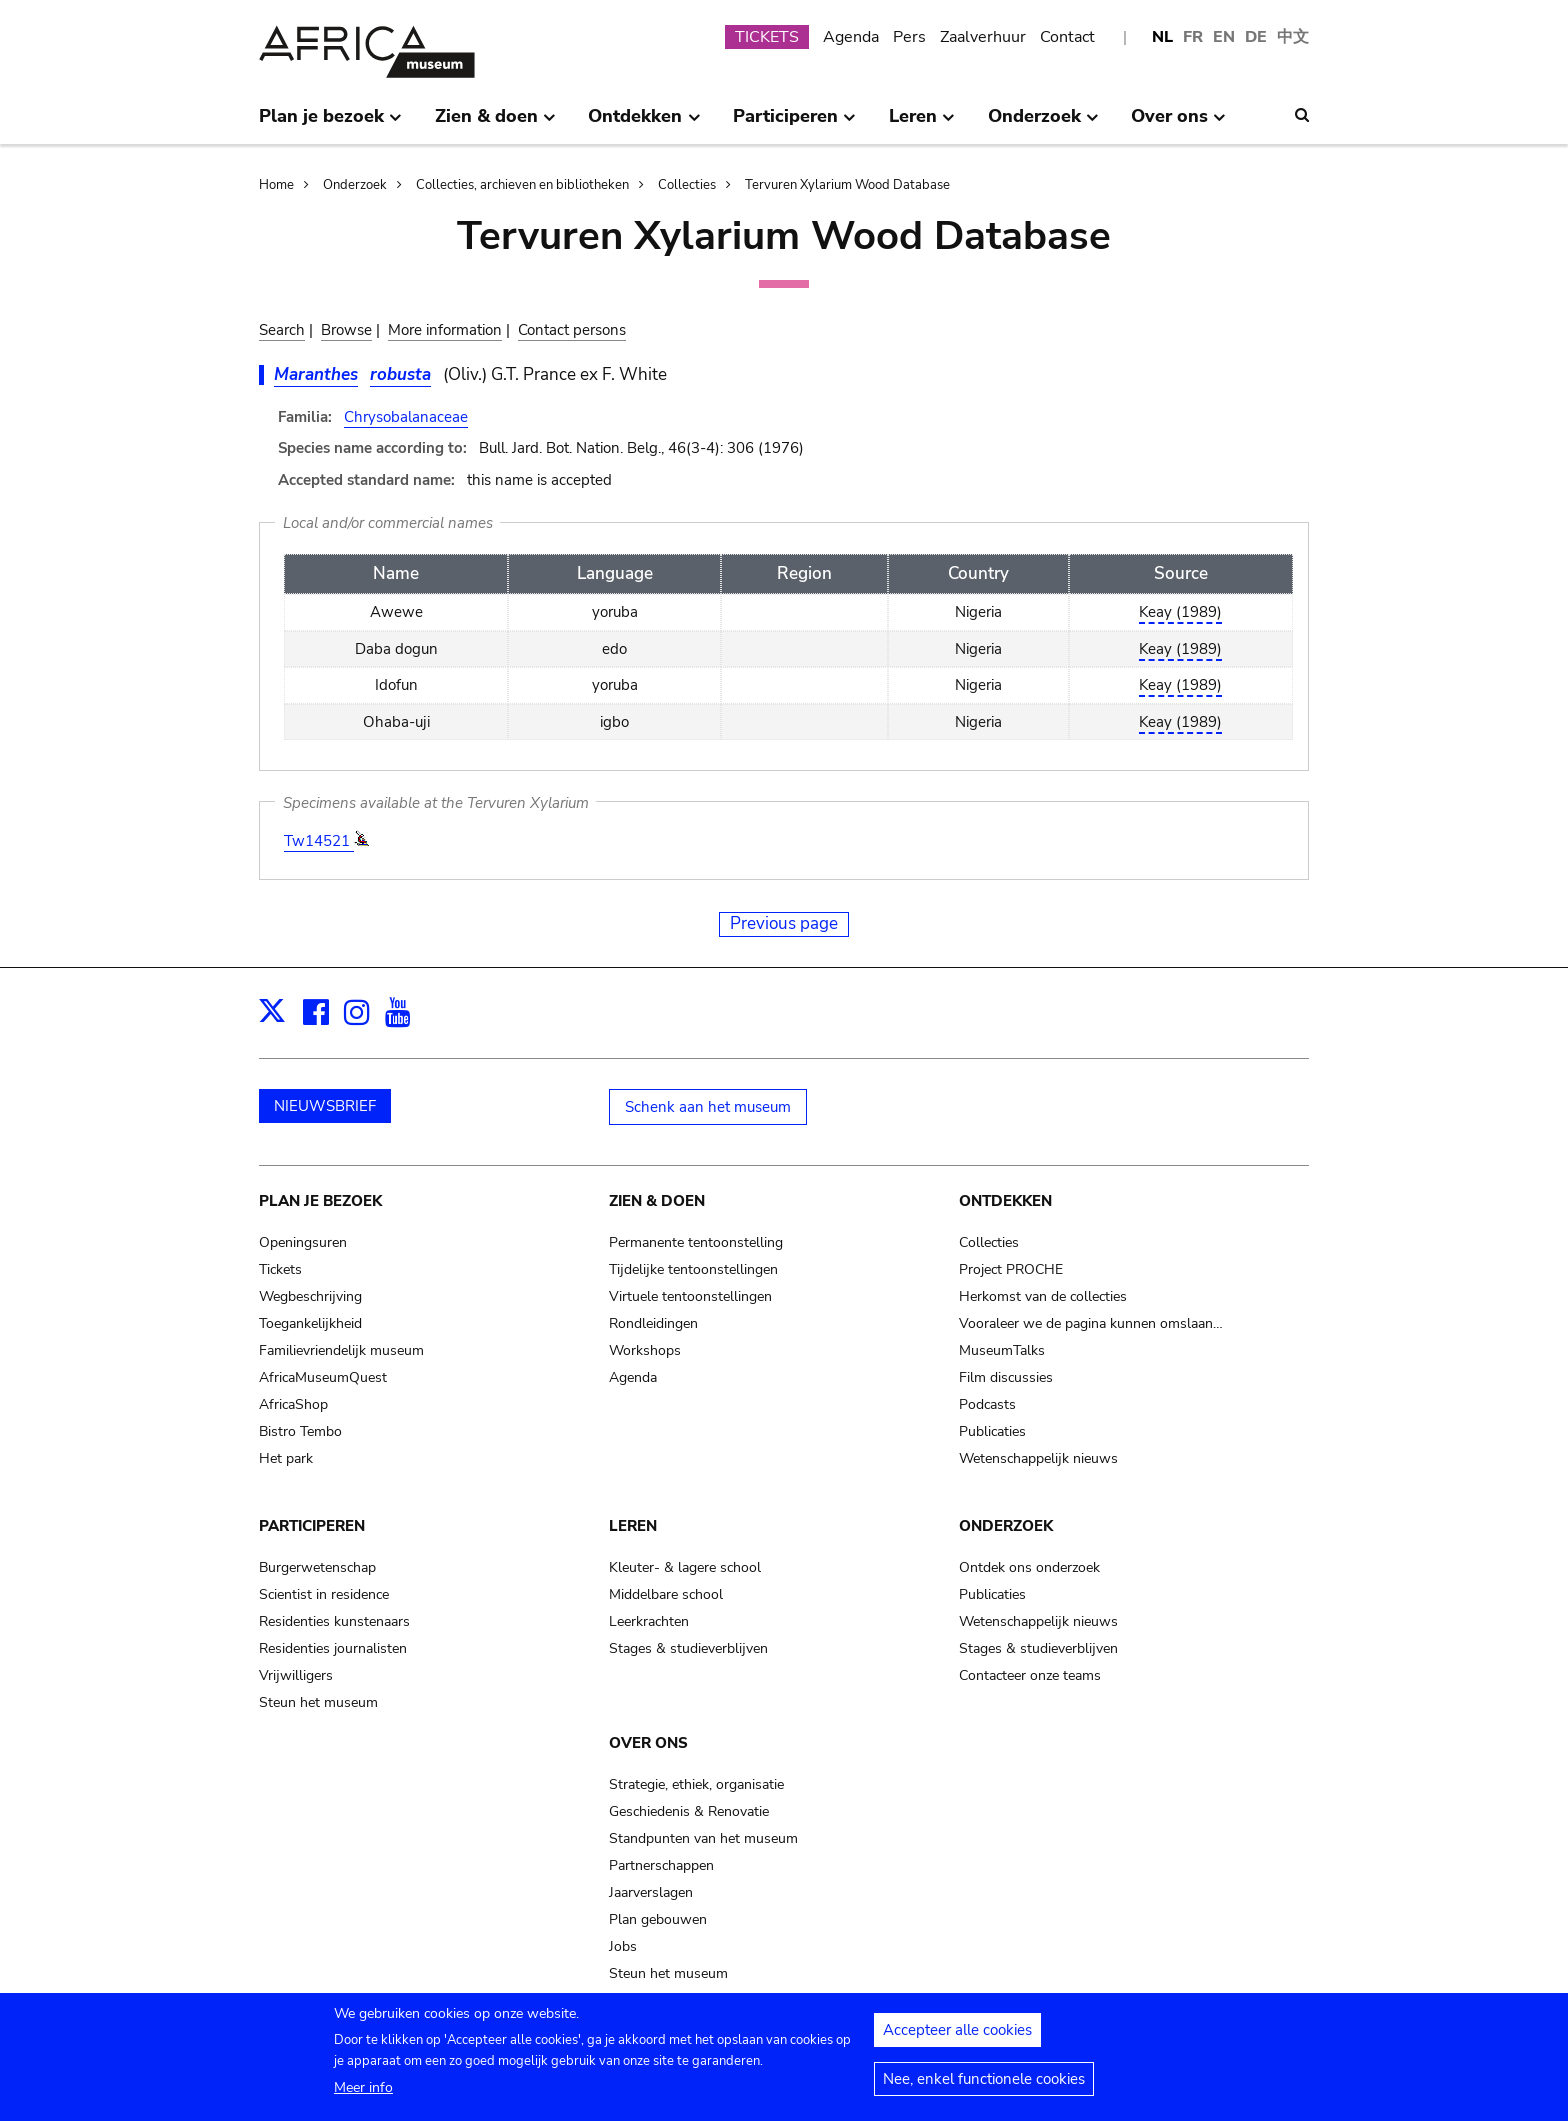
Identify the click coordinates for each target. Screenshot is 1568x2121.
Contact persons (572, 330)
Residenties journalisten (333, 1648)
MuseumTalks (1002, 1350)
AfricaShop (293, 1404)
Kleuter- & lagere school (685, 1567)
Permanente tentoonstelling (696, 1242)
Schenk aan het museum (708, 1107)
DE (1256, 37)
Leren (633, 1526)
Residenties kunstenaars (334, 1621)
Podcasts (987, 1404)
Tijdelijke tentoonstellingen (693, 1269)
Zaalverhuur (983, 37)
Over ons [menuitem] (1178, 124)
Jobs (623, 1946)
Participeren (312, 1526)
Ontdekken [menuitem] (644, 124)
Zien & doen (657, 1201)
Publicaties (992, 1431)
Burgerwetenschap (317, 1567)
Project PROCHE (1011, 1269)
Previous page (784, 923)
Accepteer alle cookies (957, 2036)
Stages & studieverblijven (688, 1648)
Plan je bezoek (320, 1201)
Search (282, 330)
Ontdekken (1005, 1201)
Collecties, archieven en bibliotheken (522, 185)
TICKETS (767, 37)
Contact (1067, 37)
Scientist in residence (324, 1594)
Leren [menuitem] (922, 124)
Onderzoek (355, 185)
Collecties (687, 185)
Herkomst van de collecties (1043, 1296)
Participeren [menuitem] (794, 124)
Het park (286, 1458)
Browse (346, 330)
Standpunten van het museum (703, 1838)
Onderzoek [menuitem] (1043, 124)
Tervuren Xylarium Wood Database (847, 185)
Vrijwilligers (296, 1675)
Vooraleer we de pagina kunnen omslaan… (1091, 1323)
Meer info (363, 2093)
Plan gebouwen (658, 1919)
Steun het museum (318, 1702)
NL (1162, 37)
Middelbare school (666, 1594)
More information (445, 330)
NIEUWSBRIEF (325, 1106)
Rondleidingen (653, 1323)
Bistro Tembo (300, 1431)
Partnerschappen (661, 1865)
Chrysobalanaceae (406, 417)
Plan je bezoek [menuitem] (330, 124)
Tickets (280, 1269)
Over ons (648, 1743)
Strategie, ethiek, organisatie (696, 1784)
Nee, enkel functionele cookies (984, 2085)
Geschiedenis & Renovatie (689, 1811)
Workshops (645, 1350)
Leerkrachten (649, 1621)
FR (1193, 37)
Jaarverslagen (651, 1892)
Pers (909, 37)
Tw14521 (319, 841)
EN (1224, 37)
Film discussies (1006, 1377)
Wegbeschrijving (310, 1296)
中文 (1293, 37)
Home (276, 185)
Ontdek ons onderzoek (1029, 1567)
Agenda (851, 37)
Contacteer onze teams (1030, 1675)
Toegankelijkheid (310, 1323)
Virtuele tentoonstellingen (690, 1296)
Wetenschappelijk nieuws (1038, 1458)
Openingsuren (303, 1242)
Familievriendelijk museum (341, 1350)
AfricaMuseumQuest (323, 1377)
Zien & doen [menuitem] (495, 124)
